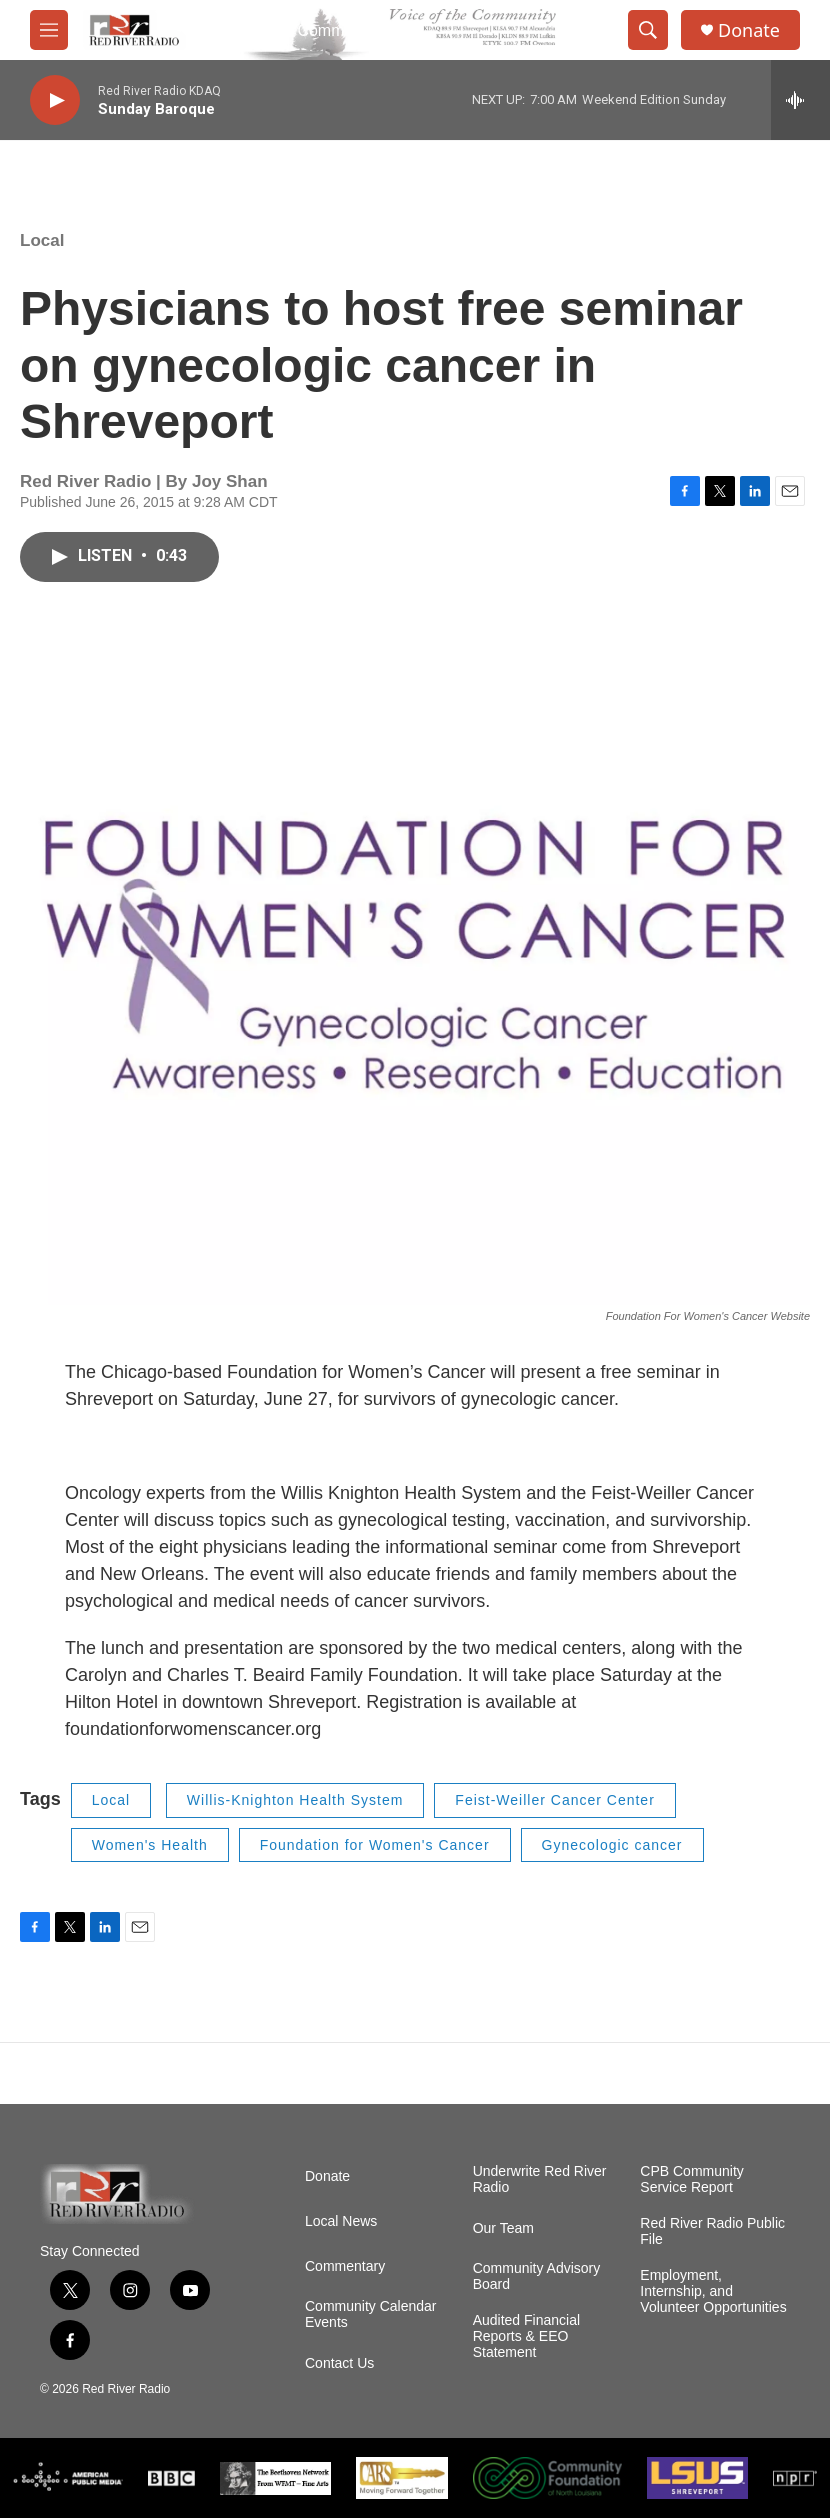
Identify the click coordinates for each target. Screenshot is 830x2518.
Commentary (345, 2266)
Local (42, 240)
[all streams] (800, 100)
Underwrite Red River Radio (540, 2179)
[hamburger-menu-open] (49, 30)
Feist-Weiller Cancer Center (554, 1800)
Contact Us (339, 2363)
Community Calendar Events (371, 2314)
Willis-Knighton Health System (295, 1800)
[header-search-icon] (648, 30)
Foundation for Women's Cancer (375, 1845)
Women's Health (150, 1845)
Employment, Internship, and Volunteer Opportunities (713, 2291)
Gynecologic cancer (612, 1845)
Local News (341, 2221)
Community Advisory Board (537, 2276)
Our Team (503, 2228)
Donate (749, 30)
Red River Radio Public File (712, 2231)
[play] (55, 100)
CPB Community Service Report (691, 2179)
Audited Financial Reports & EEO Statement (526, 2336)
